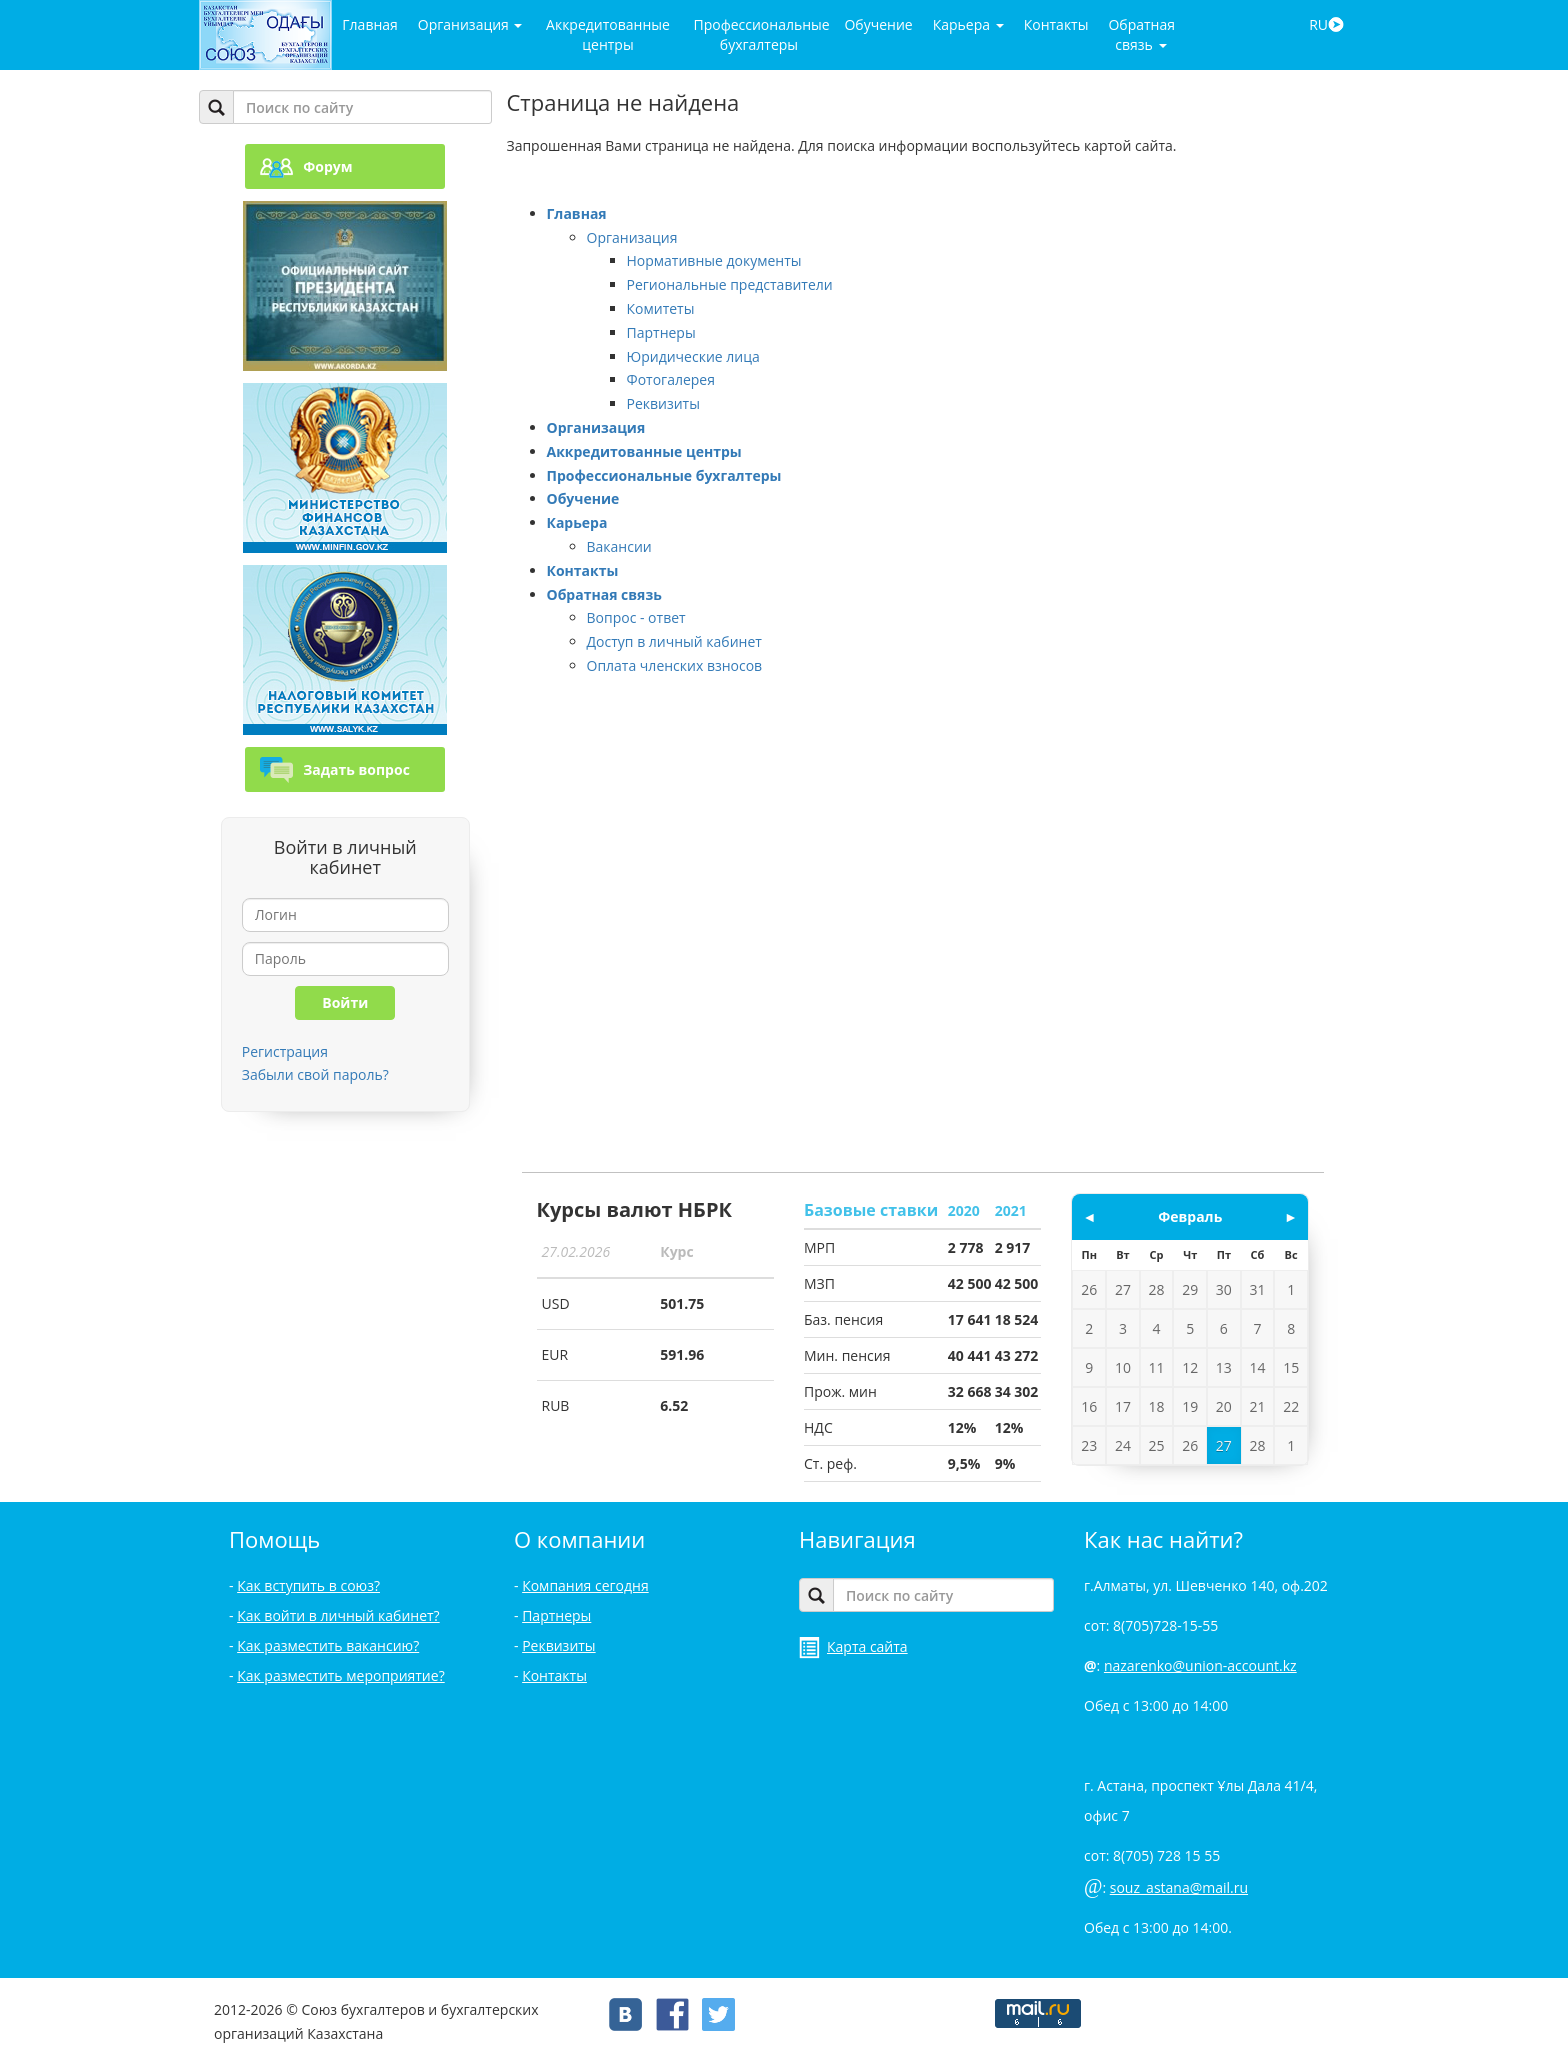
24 (1123, 1445)
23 (1089, 1445)
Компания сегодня (585, 1585)
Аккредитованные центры (608, 34)
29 (1190, 1289)
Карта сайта (853, 1646)
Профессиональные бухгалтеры (761, 34)
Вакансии (619, 546)
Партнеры (661, 332)
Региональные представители (730, 284)
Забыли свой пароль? (315, 1074)
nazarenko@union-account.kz (1200, 1665)
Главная (370, 24)
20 (1224, 1406)
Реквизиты (663, 403)
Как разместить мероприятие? (341, 1675)
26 (1089, 1289)
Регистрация (285, 1051)
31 (1257, 1289)
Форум (306, 166)
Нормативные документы (714, 260)
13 (1224, 1367)
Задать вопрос (335, 769)
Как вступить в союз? (308, 1585)
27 (1123, 1289)
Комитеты (661, 308)
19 (1190, 1406)
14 (1257, 1367)
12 (1190, 1367)
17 (1123, 1406)
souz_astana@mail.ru (1179, 1887)
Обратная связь (1141, 34)
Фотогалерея (671, 379)
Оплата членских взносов (675, 665)
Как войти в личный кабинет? (338, 1615)
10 (1123, 1367)
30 (1224, 1289)
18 (1157, 1406)
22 (1291, 1406)
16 (1089, 1406)
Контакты (1056, 24)
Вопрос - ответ (636, 617)
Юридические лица (693, 356)
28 (1157, 1289)
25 (1157, 1445)
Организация (470, 24)
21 (1257, 1406)
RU (1326, 24)
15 (1291, 1367)
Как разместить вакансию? (328, 1645)
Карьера (968, 24)
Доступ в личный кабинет (674, 641)
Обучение (878, 24)
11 (1157, 1367)
